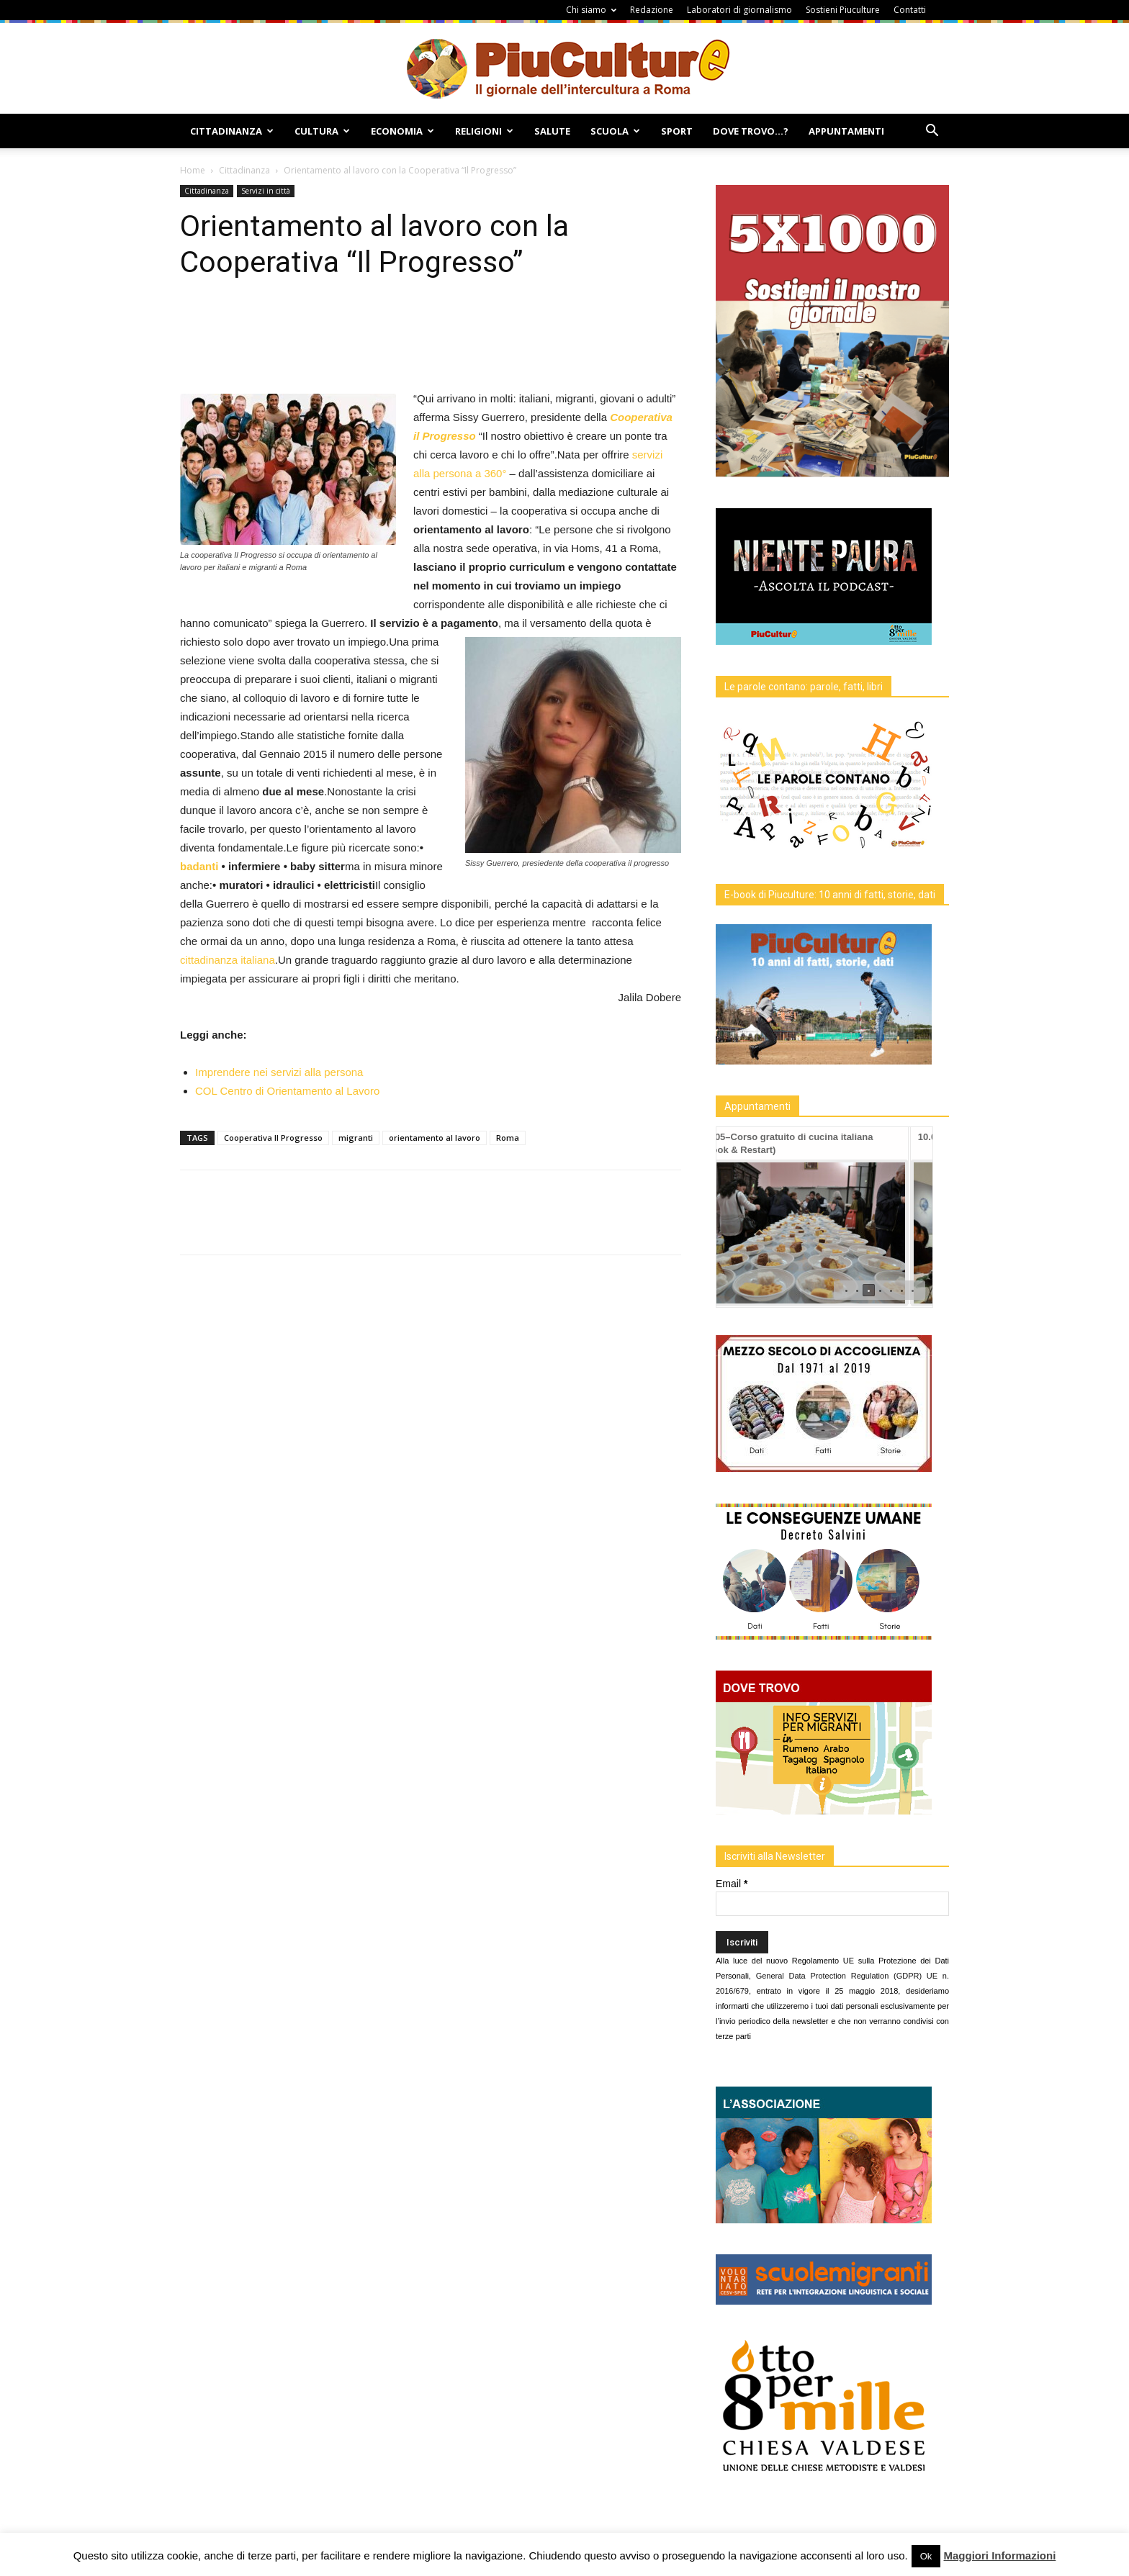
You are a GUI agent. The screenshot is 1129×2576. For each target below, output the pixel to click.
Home (192, 170)
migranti (355, 1137)
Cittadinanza (232, 131)
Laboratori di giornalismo (739, 10)
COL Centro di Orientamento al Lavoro (287, 1091)
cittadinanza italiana (227, 960)
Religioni (484, 131)
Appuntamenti (846, 131)
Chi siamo (591, 10)
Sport (677, 131)
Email (731, 1883)
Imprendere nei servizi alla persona (279, 1072)
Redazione (651, 10)
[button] (931, 132)
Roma (507, 1137)
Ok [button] (926, 2556)
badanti (199, 866)
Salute (552, 131)
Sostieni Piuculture (843, 10)
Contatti (910, 10)
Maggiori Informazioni (999, 2555)
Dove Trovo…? (750, 131)
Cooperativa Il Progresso (273, 1137)
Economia (402, 131)
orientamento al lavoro (434, 1137)
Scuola (615, 131)
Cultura (322, 131)
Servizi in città (265, 191)
